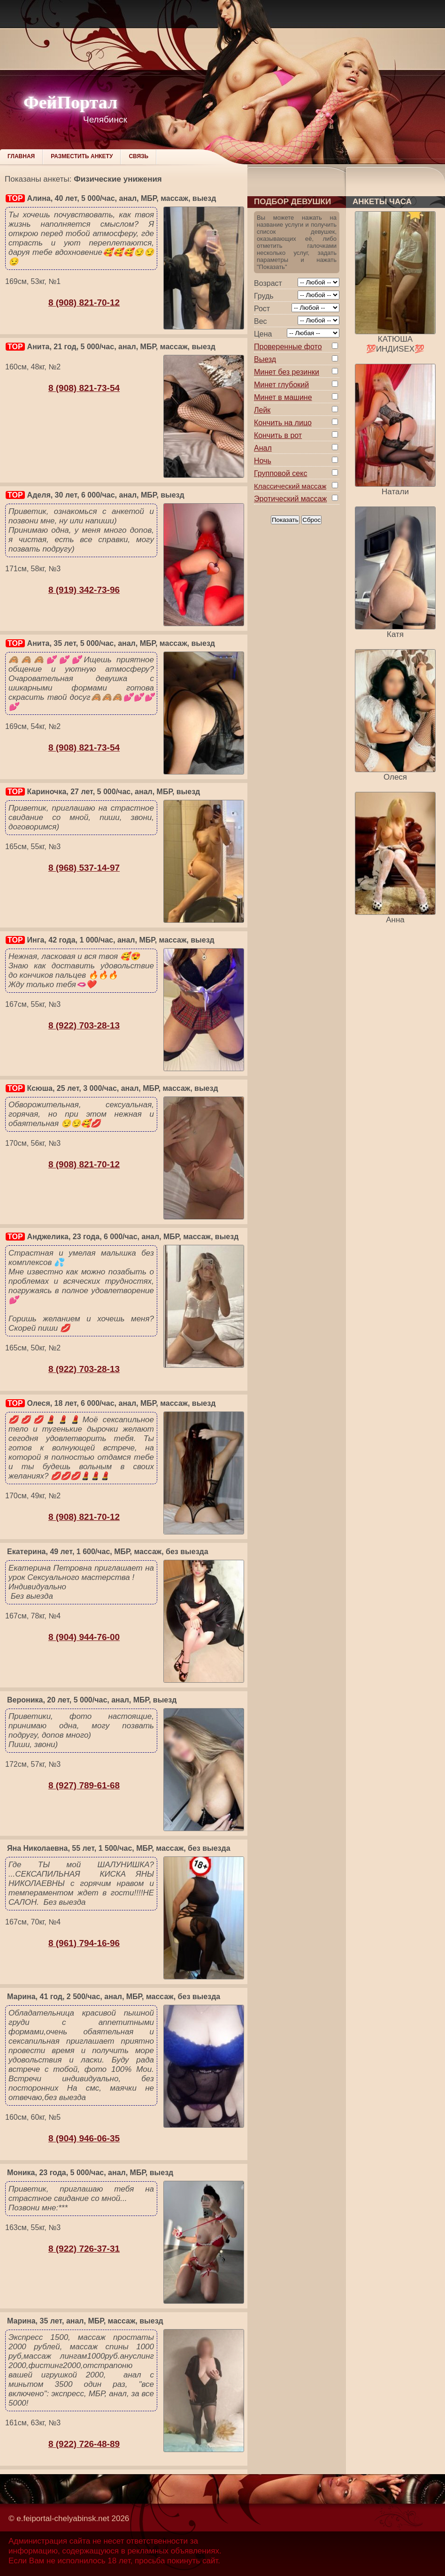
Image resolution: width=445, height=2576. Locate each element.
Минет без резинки (286, 372)
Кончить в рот (278, 435)
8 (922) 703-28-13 (84, 1025)
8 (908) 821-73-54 (84, 388)
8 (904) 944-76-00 (84, 1637)
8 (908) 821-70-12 (84, 302)
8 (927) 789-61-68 (84, 1785)
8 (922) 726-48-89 (84, 2444)
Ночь (262, 461)
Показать (285, 519)
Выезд (265, 359)
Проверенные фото (288, 347)
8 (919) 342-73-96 (84, 590)
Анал (263, 448)
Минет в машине (283, 397)
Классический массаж (290, 486)
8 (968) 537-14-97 (84, 868)
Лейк (262, 410)
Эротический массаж (290, 499)
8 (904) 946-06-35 (84, 2138)
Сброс (311, 519)
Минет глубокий (281, 385)
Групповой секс (280, 473)
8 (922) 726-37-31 (84, 2249)
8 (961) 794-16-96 (84, 1943)
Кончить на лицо (283, 423)
